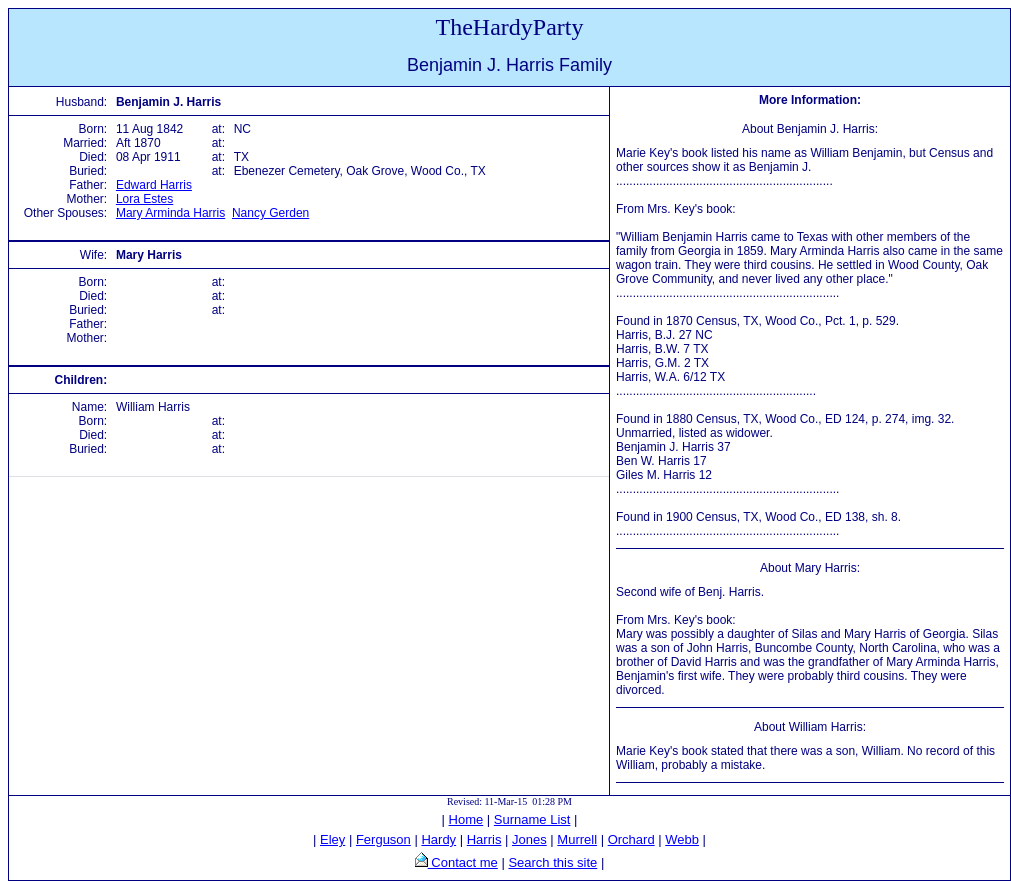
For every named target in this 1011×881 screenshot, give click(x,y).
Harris (484, 839)
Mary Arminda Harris (170, 213)
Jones (529, 839)
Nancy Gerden (270, 213)
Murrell (577, 839)
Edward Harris (154, 185)
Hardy (438, 839)
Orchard (631, 839)
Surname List (532, 819)
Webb (682, 839)
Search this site (552, 862)
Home (466, 819)
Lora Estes (144, 199)
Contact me (463, 862)
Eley (332, 839)
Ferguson (383, 839)
